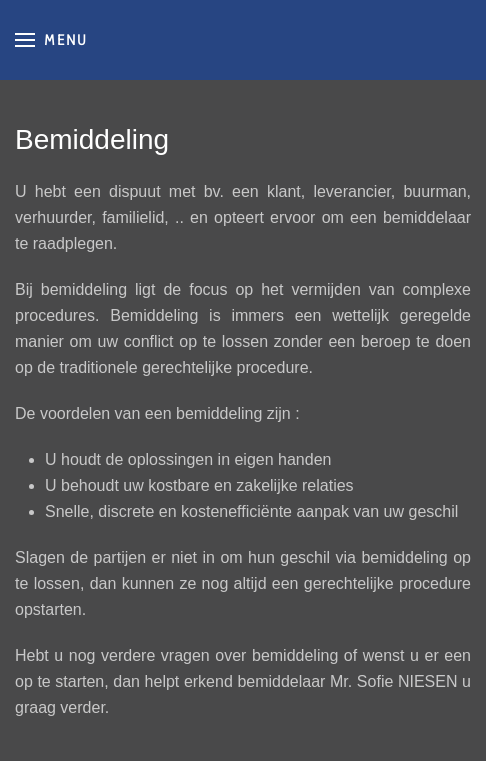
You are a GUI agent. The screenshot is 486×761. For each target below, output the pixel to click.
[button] (51, 40)
